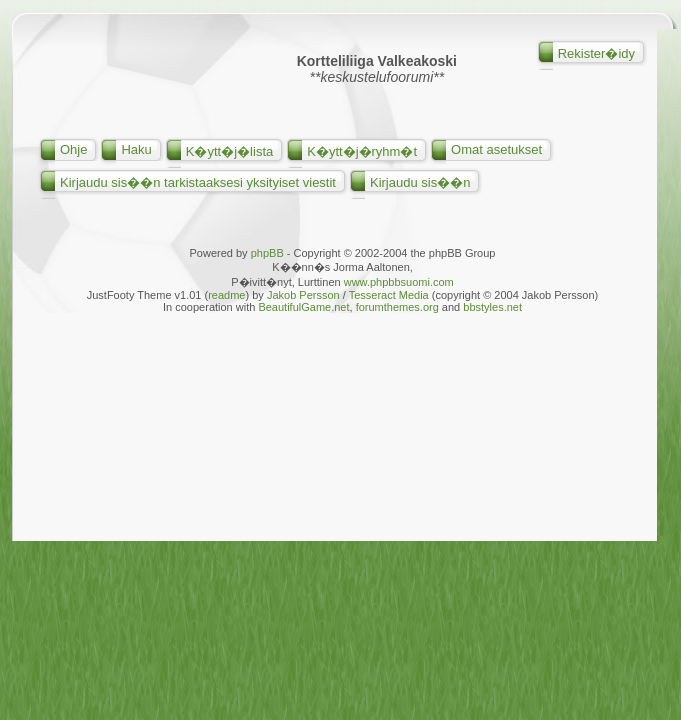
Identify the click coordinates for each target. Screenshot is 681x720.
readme (226, 295)
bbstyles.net (492, 307)
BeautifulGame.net (303, 307)
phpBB (267, 253)
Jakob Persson (303, 295)
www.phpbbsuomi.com (399, 282)
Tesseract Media (389, 295)
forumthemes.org (397, 307)
